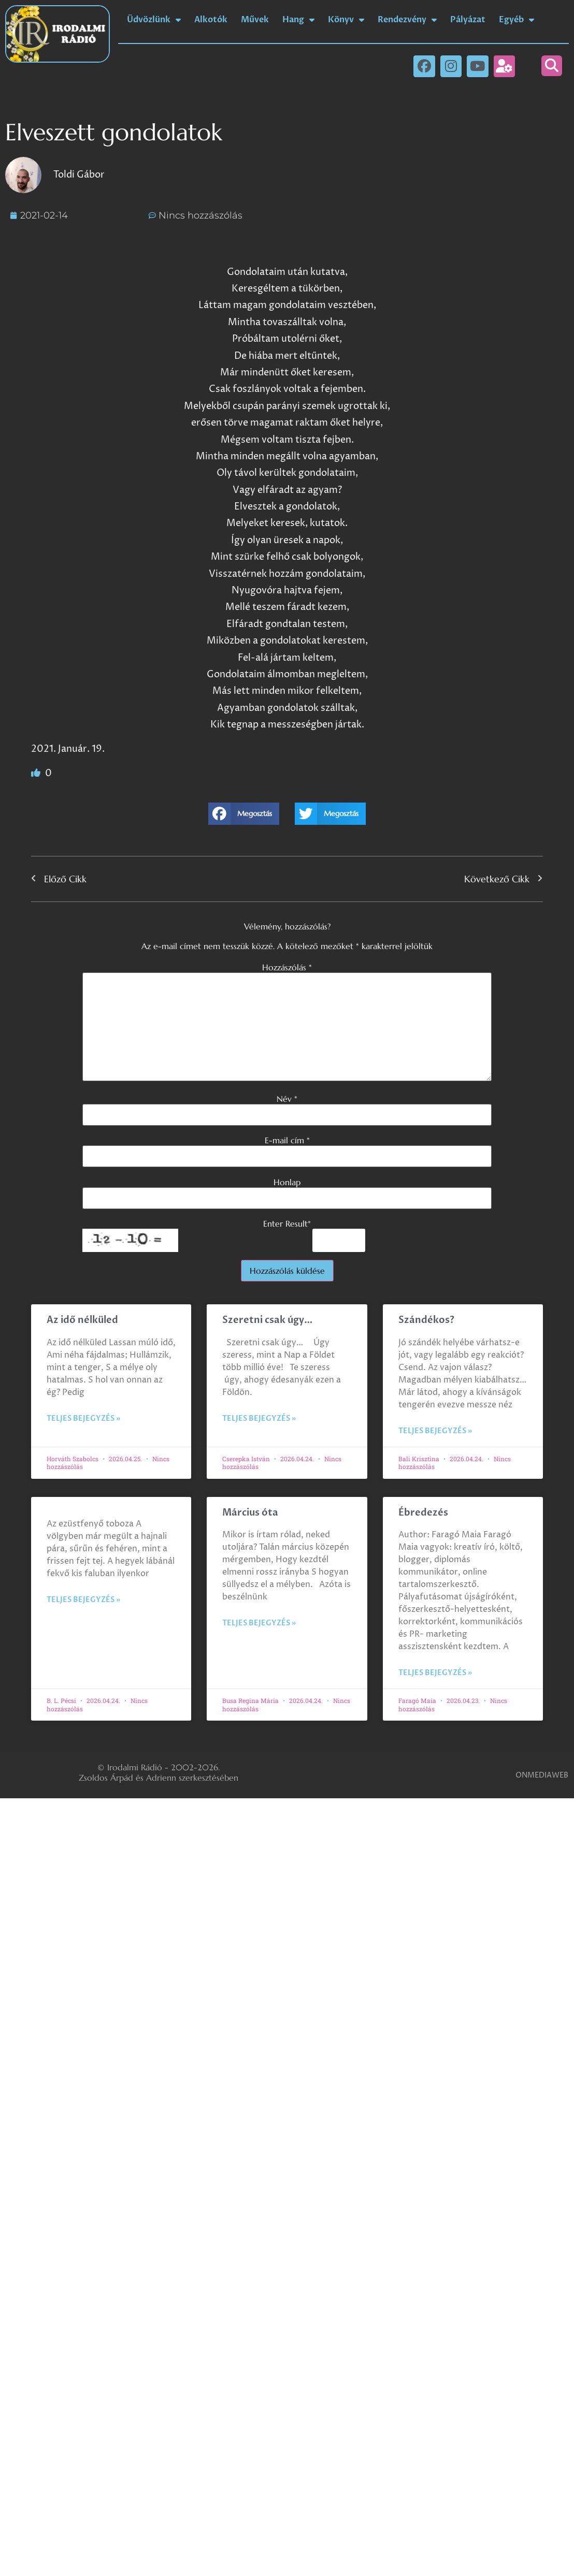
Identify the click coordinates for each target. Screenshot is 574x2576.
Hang (298, 19)
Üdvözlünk (154, 19)
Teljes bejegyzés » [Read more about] (83, 1600)
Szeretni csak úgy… (267, 1320)
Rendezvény (407, 19)
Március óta (251, 1512)
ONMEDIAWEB (541, 1775)
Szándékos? (426, 1320)
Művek (255, 19)
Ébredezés (423, 1512)
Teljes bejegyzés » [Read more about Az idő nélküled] (83, 1418)
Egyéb (516, 19)
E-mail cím (287, 1140)
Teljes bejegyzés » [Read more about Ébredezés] (435, 1673)
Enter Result (287, 1223)
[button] (551, 65)
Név (287, 1099)
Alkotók (210, 19)
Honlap (287, 1182)
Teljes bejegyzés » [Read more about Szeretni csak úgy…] (259, 1418)
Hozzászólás (287, 967)
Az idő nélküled (82, 1320)
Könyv (346, 19)
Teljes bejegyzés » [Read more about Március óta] (259, 1623)
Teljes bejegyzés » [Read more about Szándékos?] (435, 1431)
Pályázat (467, 19)
